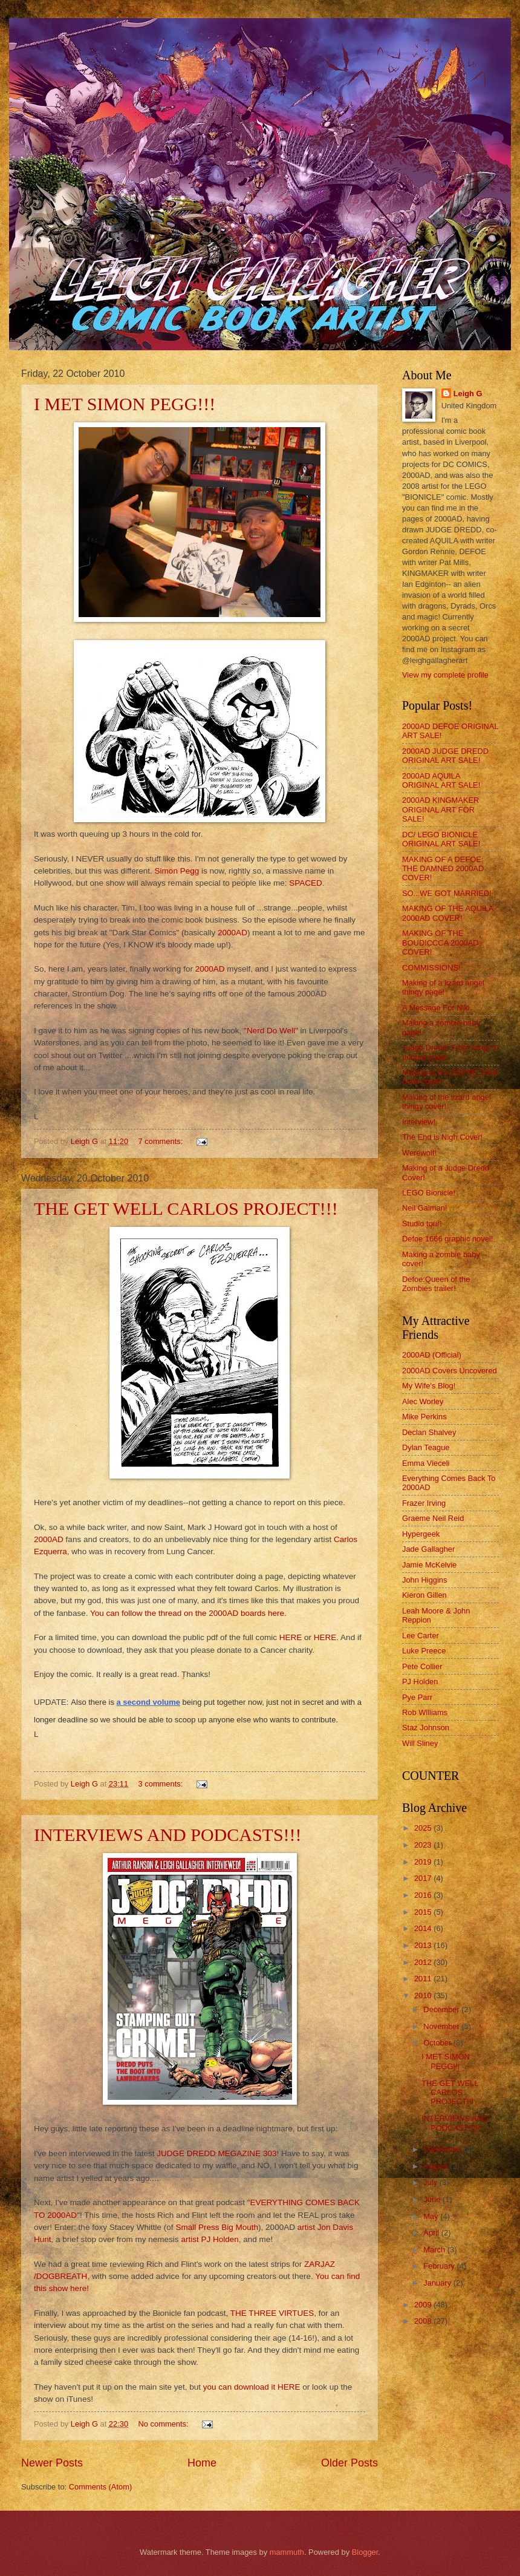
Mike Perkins (424, 1416)
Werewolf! (419, 1152)
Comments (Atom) (100, 2486)
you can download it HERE (251, 2386)
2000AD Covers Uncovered (449, 1370)
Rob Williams (424, 1712)
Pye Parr (417, 1697)
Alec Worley (422, 1401)
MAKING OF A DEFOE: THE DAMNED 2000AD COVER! (443, 869)
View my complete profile (445, 674)
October (438, 2042)
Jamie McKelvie (429, 1564)
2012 (424, 1962)
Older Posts (349, 2463)
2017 (424, 1878)
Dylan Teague (426, 1447)
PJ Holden (420, 1681)
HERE (290, 1637)
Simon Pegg (177, 870)
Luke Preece (424, 1650)
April (432, 2232)
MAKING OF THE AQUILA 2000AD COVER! (447, 913)
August (436, 2166)
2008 (424, 2321)
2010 (424, 1995)
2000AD (231, 932)
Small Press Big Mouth (216, 2227)
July (431, 2182)
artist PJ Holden (209, 2239)
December (442, 2009)
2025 (424, 1827)
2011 (424, 1978)
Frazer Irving (424, 1503)
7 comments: (161, 1141)
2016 (424, 1895)
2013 (424, 1945)
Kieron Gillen (424, 1595)
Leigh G (468, 393)
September (443, 2149)
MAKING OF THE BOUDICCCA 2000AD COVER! (440, 942)
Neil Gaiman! (424, 1207)
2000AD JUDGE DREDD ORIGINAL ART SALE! (445, 756)
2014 (424, 1928)
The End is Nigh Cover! (442, 1137)
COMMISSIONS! (431, 967)
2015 (424, 1912)
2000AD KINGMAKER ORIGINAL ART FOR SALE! (440, 809)
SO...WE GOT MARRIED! (447, 893)
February (440, 2265)
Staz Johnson (425, 1727)
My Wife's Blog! (428, 1385)
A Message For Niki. (437, 1007)
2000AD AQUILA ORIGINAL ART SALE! (441, 780)
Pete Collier (422, 1666)
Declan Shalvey (429, 1432)
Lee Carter (420, 1635)
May (431, 2216)
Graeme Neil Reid (433, 1518)
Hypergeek (421, 1533)
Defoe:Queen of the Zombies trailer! (436, 1284)
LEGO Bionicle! (428, 1192)
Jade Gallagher (428, 1549)
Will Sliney (420, 1743)
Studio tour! (422, 1223)
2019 (424, 1861)
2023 (424, 1844)
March (435, 2249)
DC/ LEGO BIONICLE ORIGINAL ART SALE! (441, 839)
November (442, 2026)
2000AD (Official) (431, 1354)
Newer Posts (52, 2463)
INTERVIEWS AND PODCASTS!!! (168, 1835)
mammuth (287, 2552)
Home (201, 2463)
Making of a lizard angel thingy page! (443, 987)
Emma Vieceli (425, 1463)
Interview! (418, 1121)
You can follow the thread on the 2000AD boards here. (187, 1613)
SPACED (305, 883)
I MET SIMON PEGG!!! (124, 404)
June (433, 2199)
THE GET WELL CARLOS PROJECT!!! (186, 1208)
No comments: (164, 2423)
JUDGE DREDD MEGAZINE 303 (216, 2153)
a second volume (148, 1702)
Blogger (365, 2552)
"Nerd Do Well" (271, 1030)
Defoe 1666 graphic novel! (447, 1238)
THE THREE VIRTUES (272, 2313)
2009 (424, 2304)
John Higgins (424, 1579)
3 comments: (161, 1783)
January (438, 2282)
